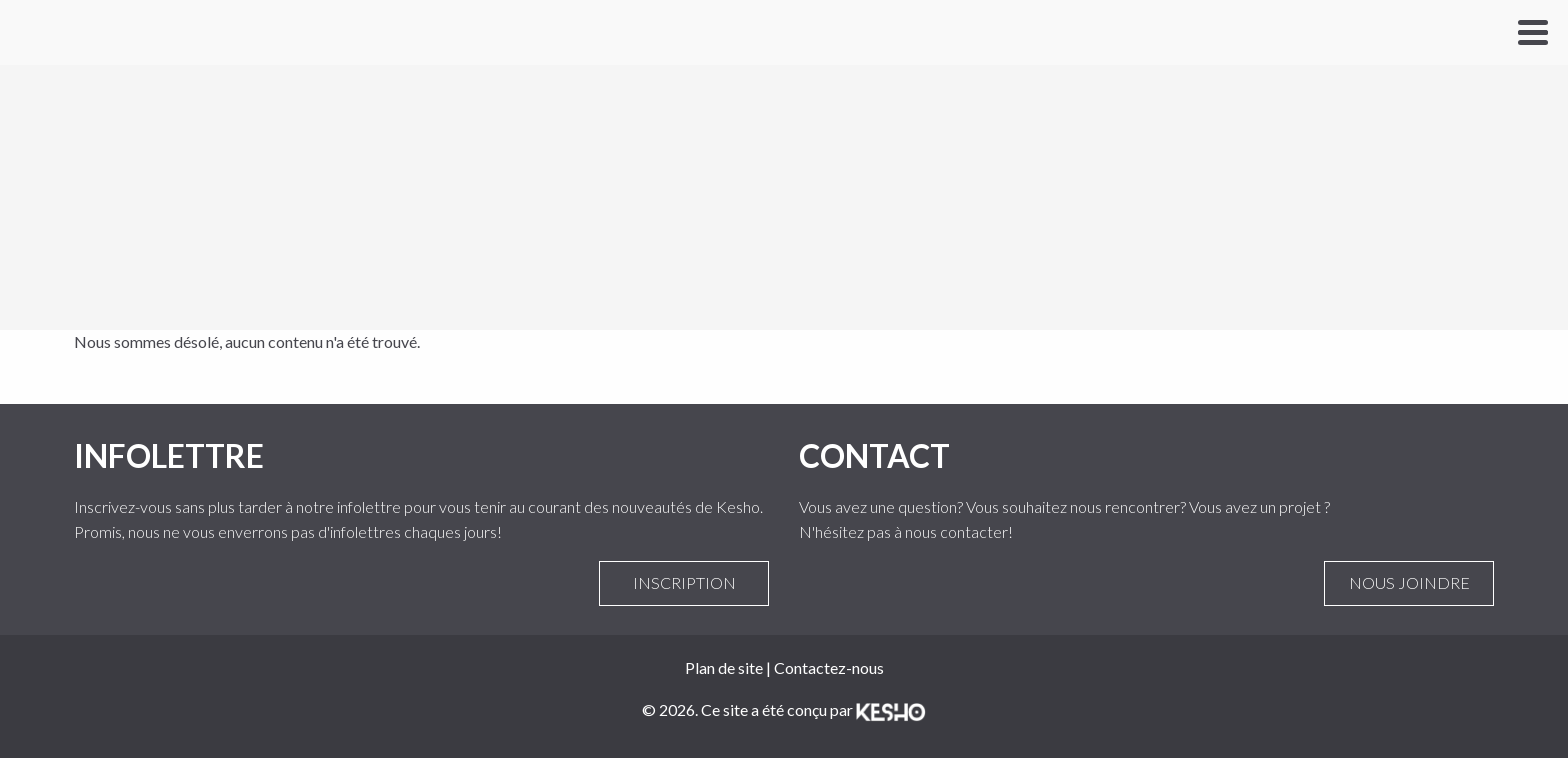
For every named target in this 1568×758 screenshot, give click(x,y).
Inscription (684, 583)
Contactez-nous (829, 667)
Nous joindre (1409, 583)
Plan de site (724, 667)
